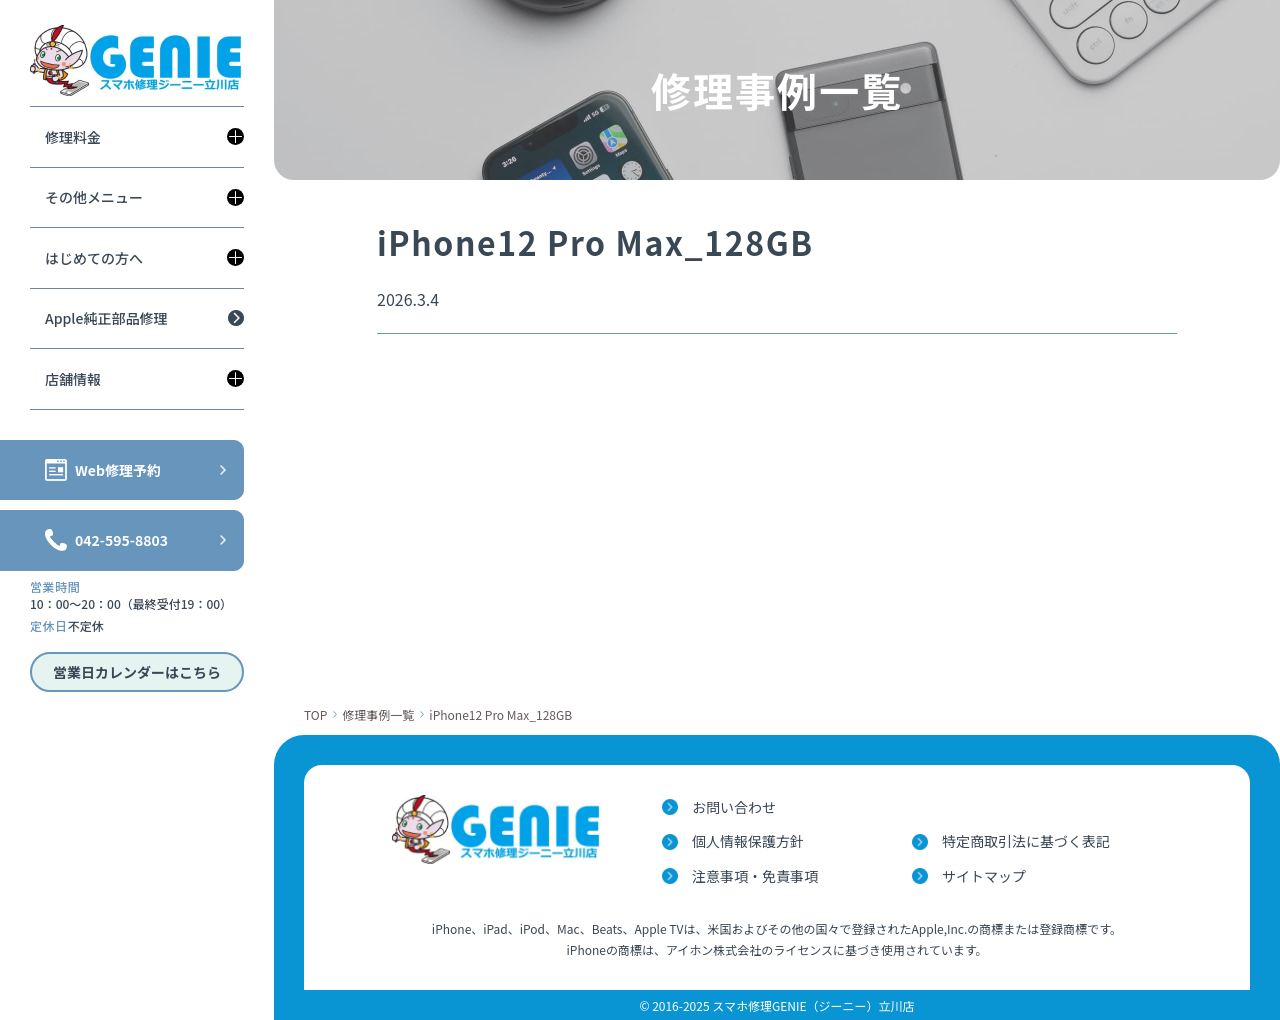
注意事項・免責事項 (755, 876)
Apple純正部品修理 (106, 318)
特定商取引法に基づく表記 (1026, 841)
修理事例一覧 (378, 714)
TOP (315, 714)
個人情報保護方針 (748, 841)
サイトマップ (984, 876)
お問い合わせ (734, 807)
